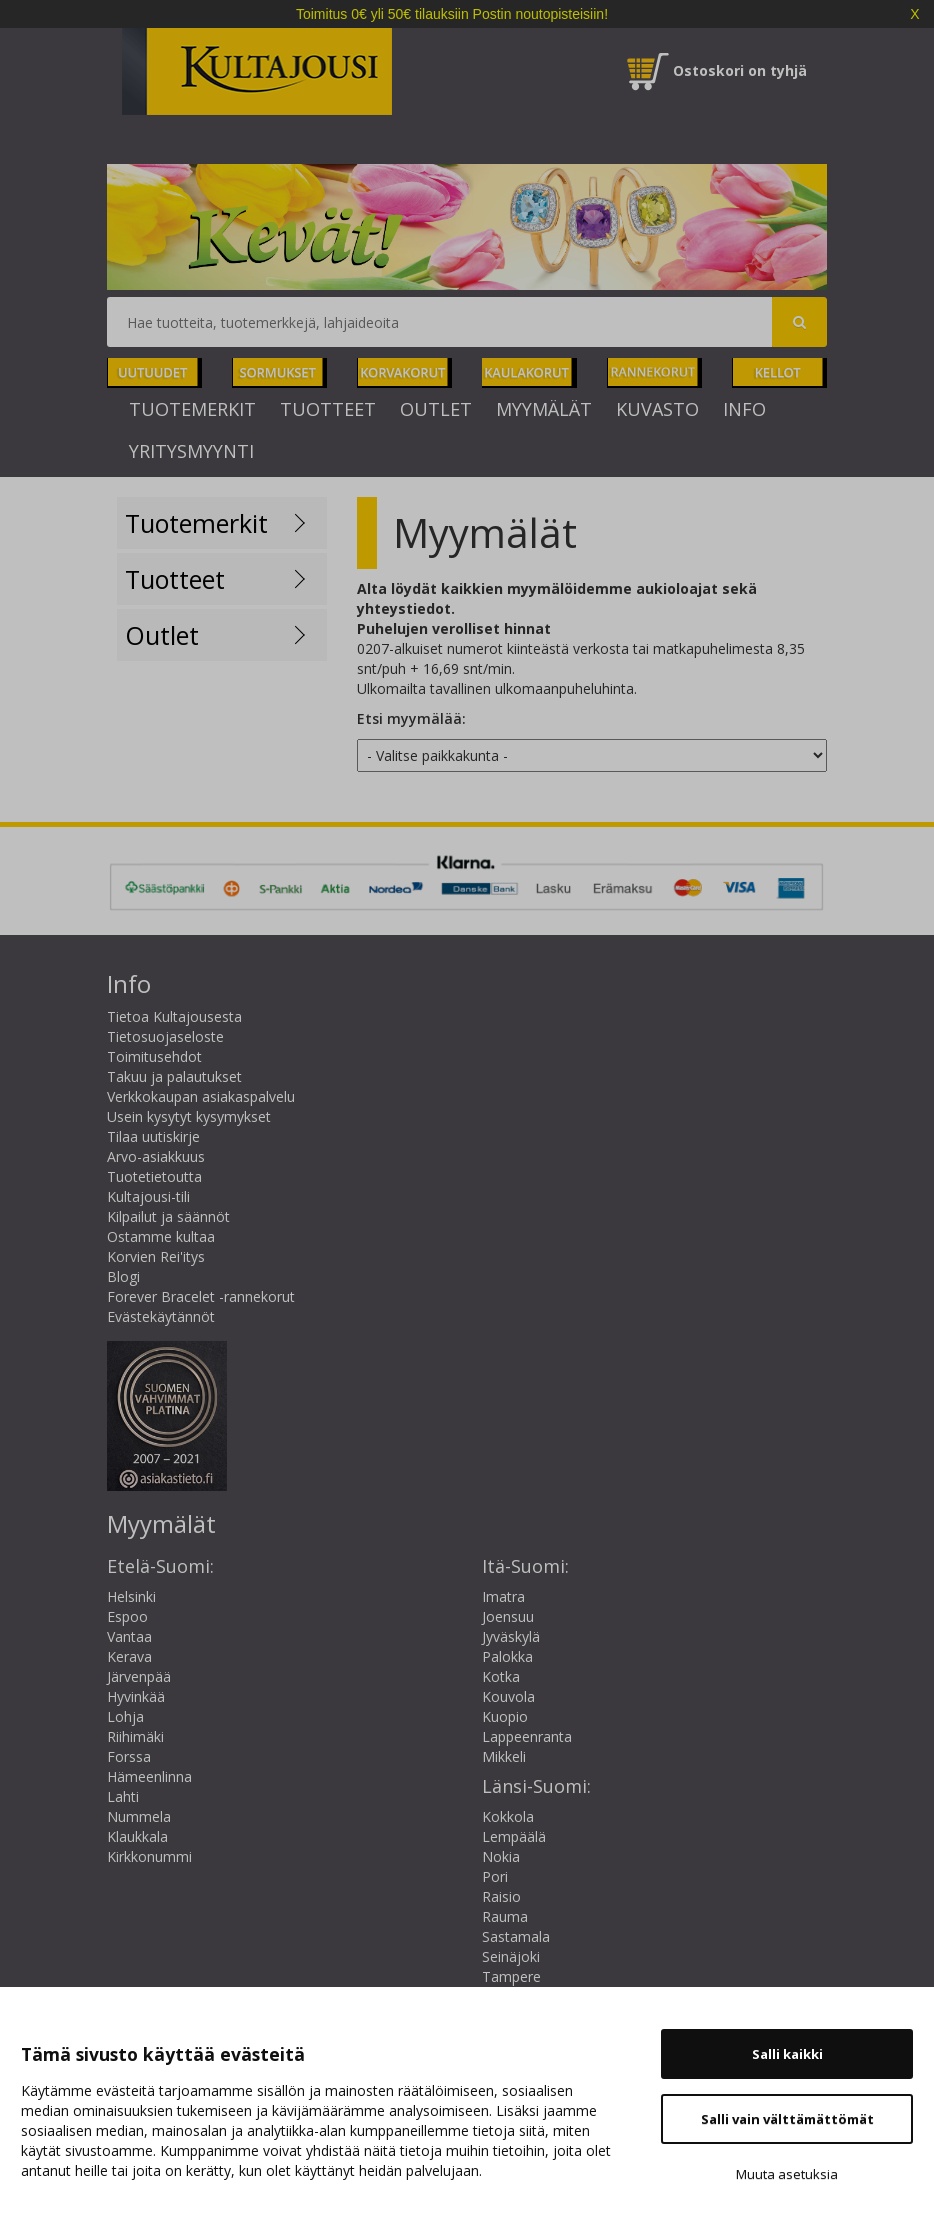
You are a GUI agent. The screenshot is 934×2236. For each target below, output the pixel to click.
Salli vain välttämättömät (787, 2119)
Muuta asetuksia (787, 2174)
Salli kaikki (787, 2054)
